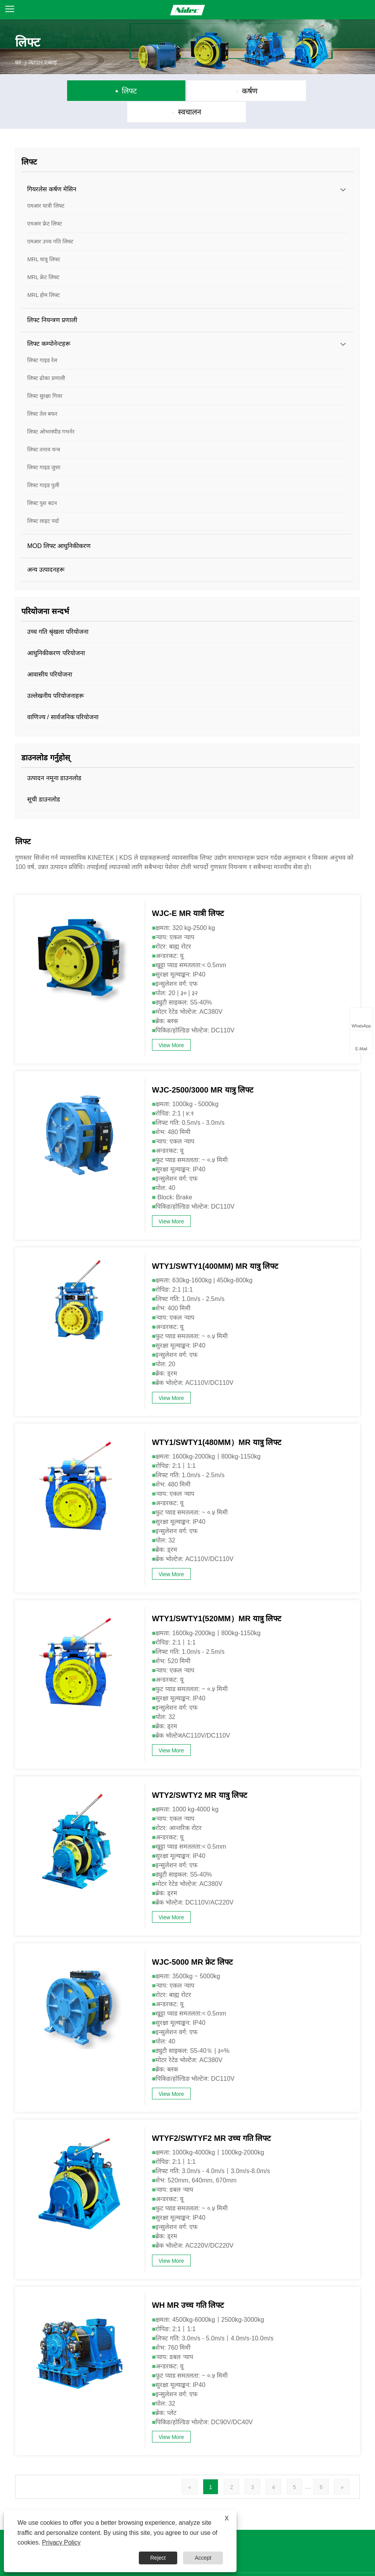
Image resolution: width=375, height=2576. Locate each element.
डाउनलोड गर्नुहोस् (45, 736)
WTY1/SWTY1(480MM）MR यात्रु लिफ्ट (217, 1421)
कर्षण (189, 91)
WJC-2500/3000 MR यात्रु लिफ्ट (202, 1069)
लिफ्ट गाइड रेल (42, 339)
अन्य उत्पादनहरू (45, 548)
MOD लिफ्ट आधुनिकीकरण (59, 525)
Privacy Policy (316, 2564)
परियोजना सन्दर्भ (45, 590)
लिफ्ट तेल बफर (42, 393)
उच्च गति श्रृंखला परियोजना (57, 610)
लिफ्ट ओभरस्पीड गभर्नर (50, 411)
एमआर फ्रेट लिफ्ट (44, 202)
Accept (203, 2558)
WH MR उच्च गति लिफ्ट (188, 2284)
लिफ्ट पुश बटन (42, 482)
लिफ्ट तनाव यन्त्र (43, 428)
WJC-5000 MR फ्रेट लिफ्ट (192, 1941)
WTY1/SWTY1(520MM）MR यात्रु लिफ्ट (217, 1598)
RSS (264, 2564)
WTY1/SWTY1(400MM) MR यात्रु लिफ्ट (215, 1245)
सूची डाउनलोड (43, 778)
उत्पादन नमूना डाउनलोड (54, 757)
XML (284, 2564)
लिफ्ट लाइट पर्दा (43, 500)
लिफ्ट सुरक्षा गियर (44, 375)
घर (18, 62)
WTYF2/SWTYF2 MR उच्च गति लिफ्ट (211, 2117)
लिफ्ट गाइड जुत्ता (43, 446)
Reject (158, 2558)
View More (171, 1025)
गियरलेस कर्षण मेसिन (51, 168)
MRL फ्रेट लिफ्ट (43, 256)
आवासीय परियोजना (49, 653)
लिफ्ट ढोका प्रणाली (46, 357)
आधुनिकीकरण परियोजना (56, 632)
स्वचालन (304, 91)
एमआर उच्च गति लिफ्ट (50, 220)
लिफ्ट (75, 91)
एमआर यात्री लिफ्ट (45, 185)
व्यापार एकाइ (43, 62)
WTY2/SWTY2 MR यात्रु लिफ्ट (199, 1774)
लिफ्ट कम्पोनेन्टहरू (48, 322)
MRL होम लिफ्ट (43, 274)
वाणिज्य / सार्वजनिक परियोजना (63, 696)
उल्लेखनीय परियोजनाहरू (55, 674)
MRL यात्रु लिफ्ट (43, 238)
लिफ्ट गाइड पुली (43, 464)
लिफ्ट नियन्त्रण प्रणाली (52, 299)
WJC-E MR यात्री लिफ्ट (188, 892)
